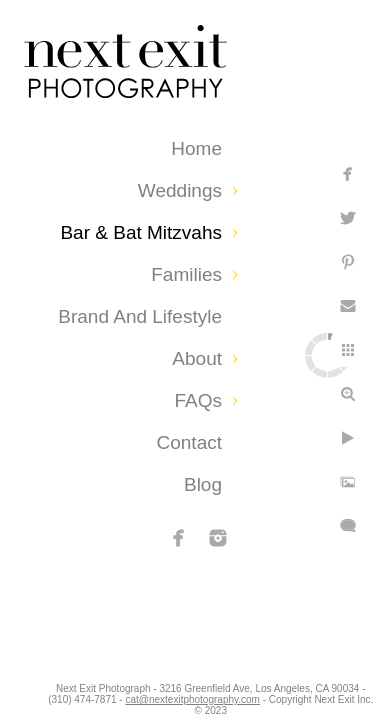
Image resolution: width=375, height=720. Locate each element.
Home (196, 148)
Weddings (180, 190)
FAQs (198, 400)
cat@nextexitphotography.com (288, 694)
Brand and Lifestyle (140, 316)
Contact (189, 442)
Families (186, 274)
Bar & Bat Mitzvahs (141, 232)
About (197, 358)
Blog (203, 484)
